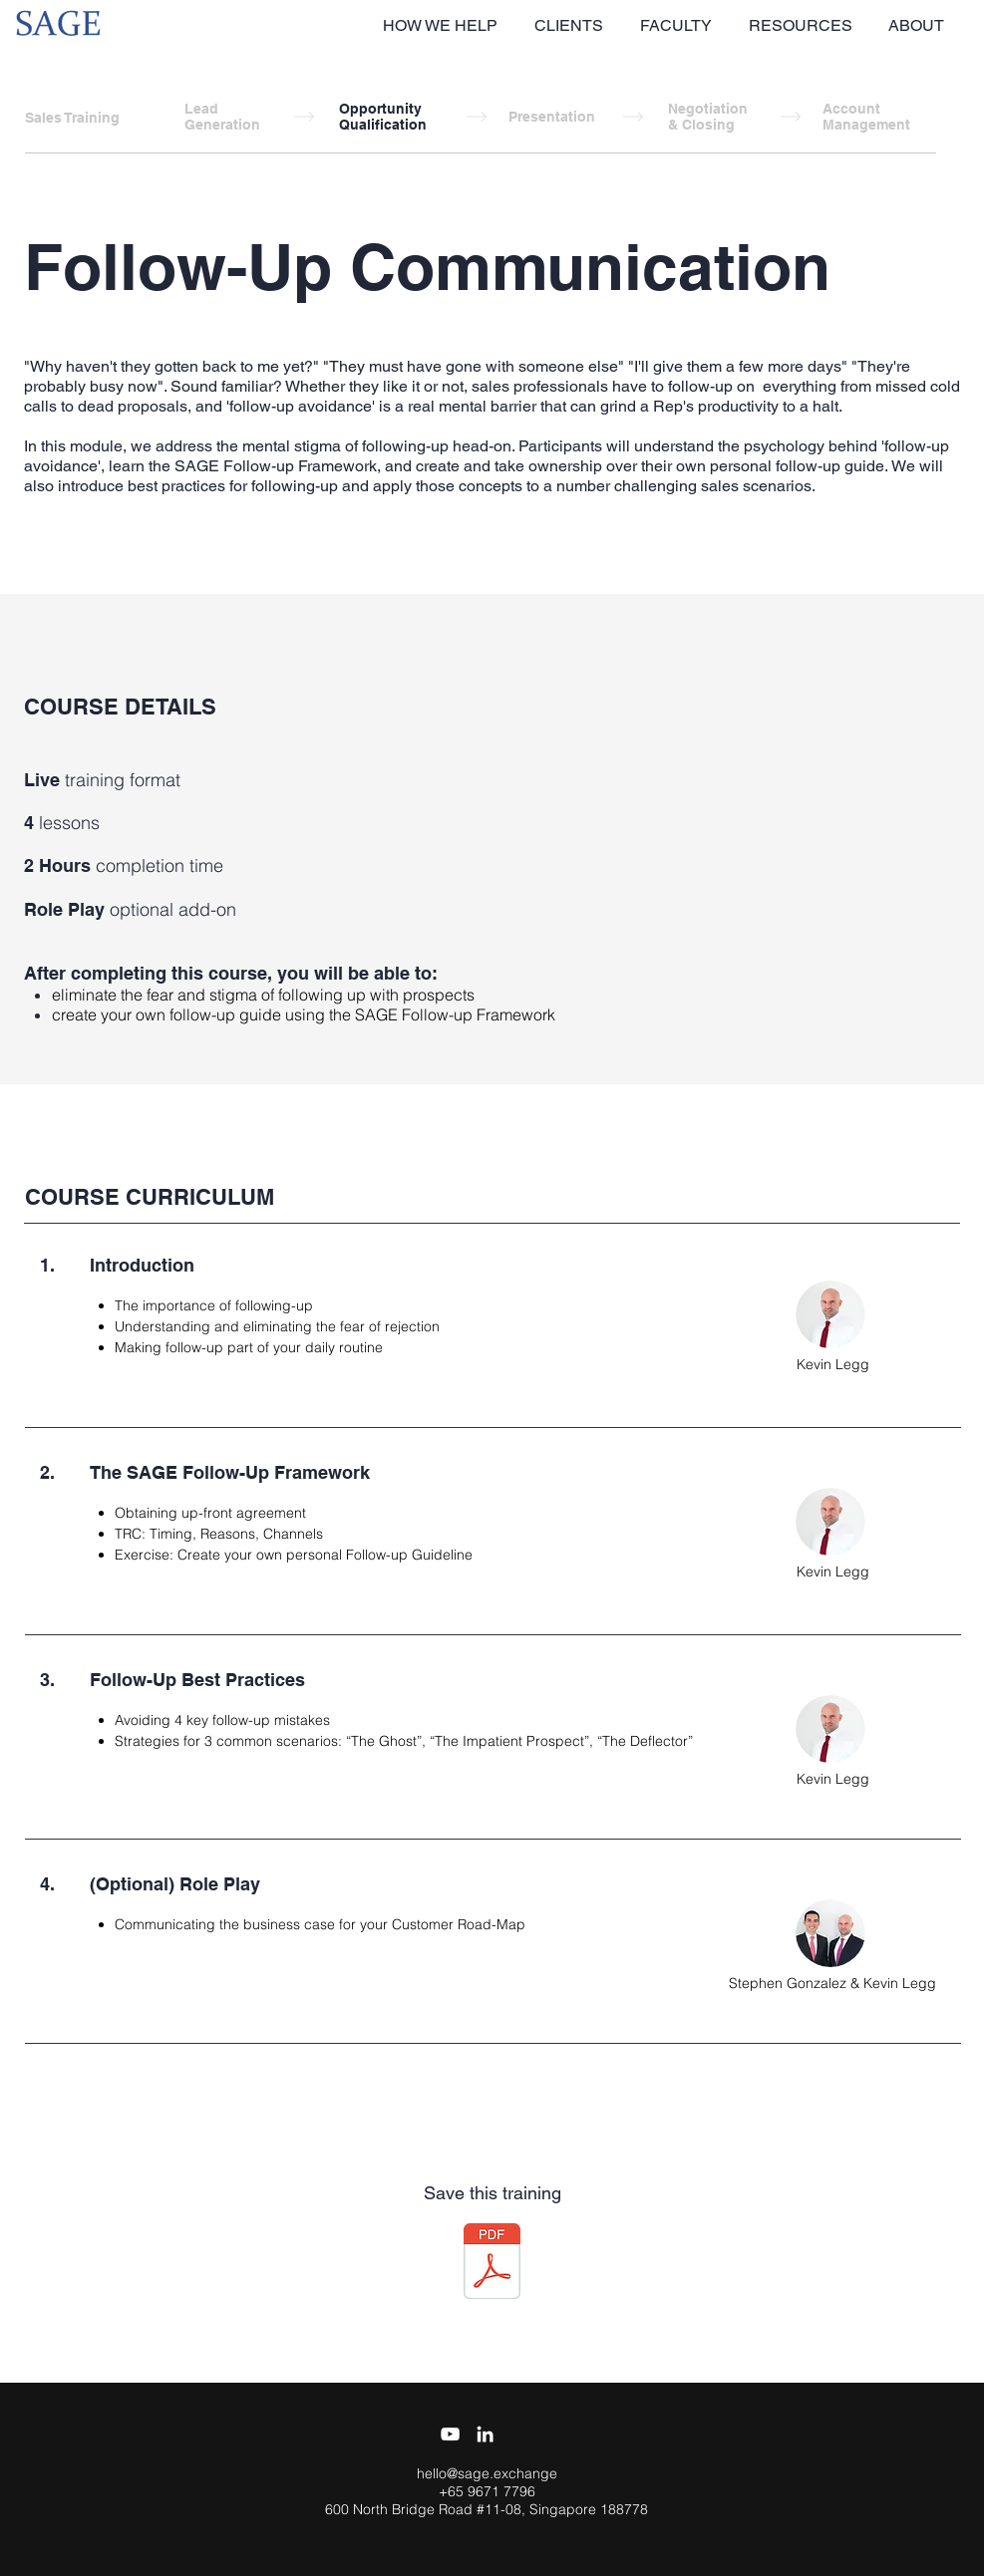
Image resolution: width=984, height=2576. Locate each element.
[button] (443, 26)
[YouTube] (450, 2434)
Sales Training (72, 118)
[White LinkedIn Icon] (485, 2434)
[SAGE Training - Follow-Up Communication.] (492, 2263)
